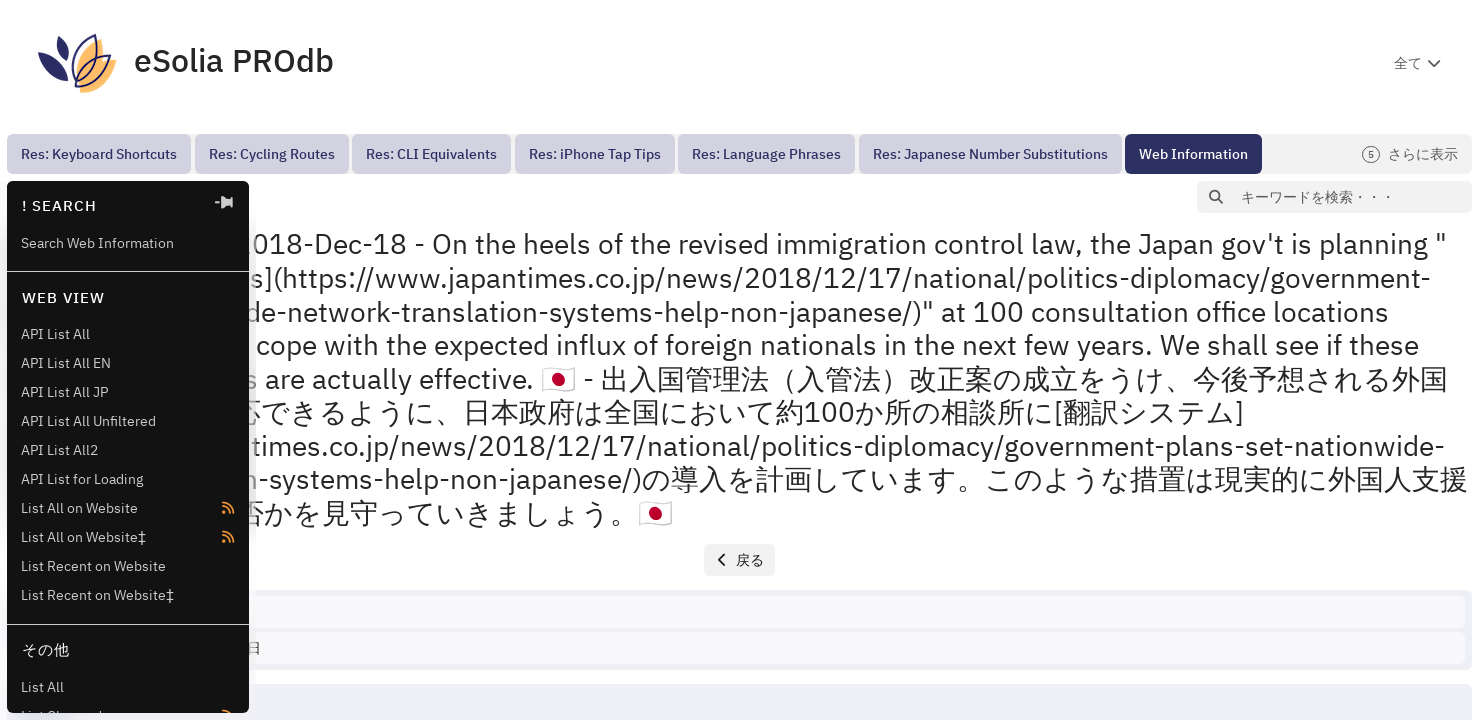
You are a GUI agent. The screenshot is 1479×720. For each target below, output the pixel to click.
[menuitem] (99, 154)
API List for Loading (82, 479)
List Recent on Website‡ (97, 595)
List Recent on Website (93, 566)
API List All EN (66, 363)
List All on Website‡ (83, 537)
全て (1408, 63)
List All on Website (79, 508)
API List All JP (64, 392)
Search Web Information (97, 243)
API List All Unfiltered (88, 421)
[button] (291, 197)
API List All (55, 334)
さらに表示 (1410, 154)
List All (42, 687)
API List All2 (59, 450)
